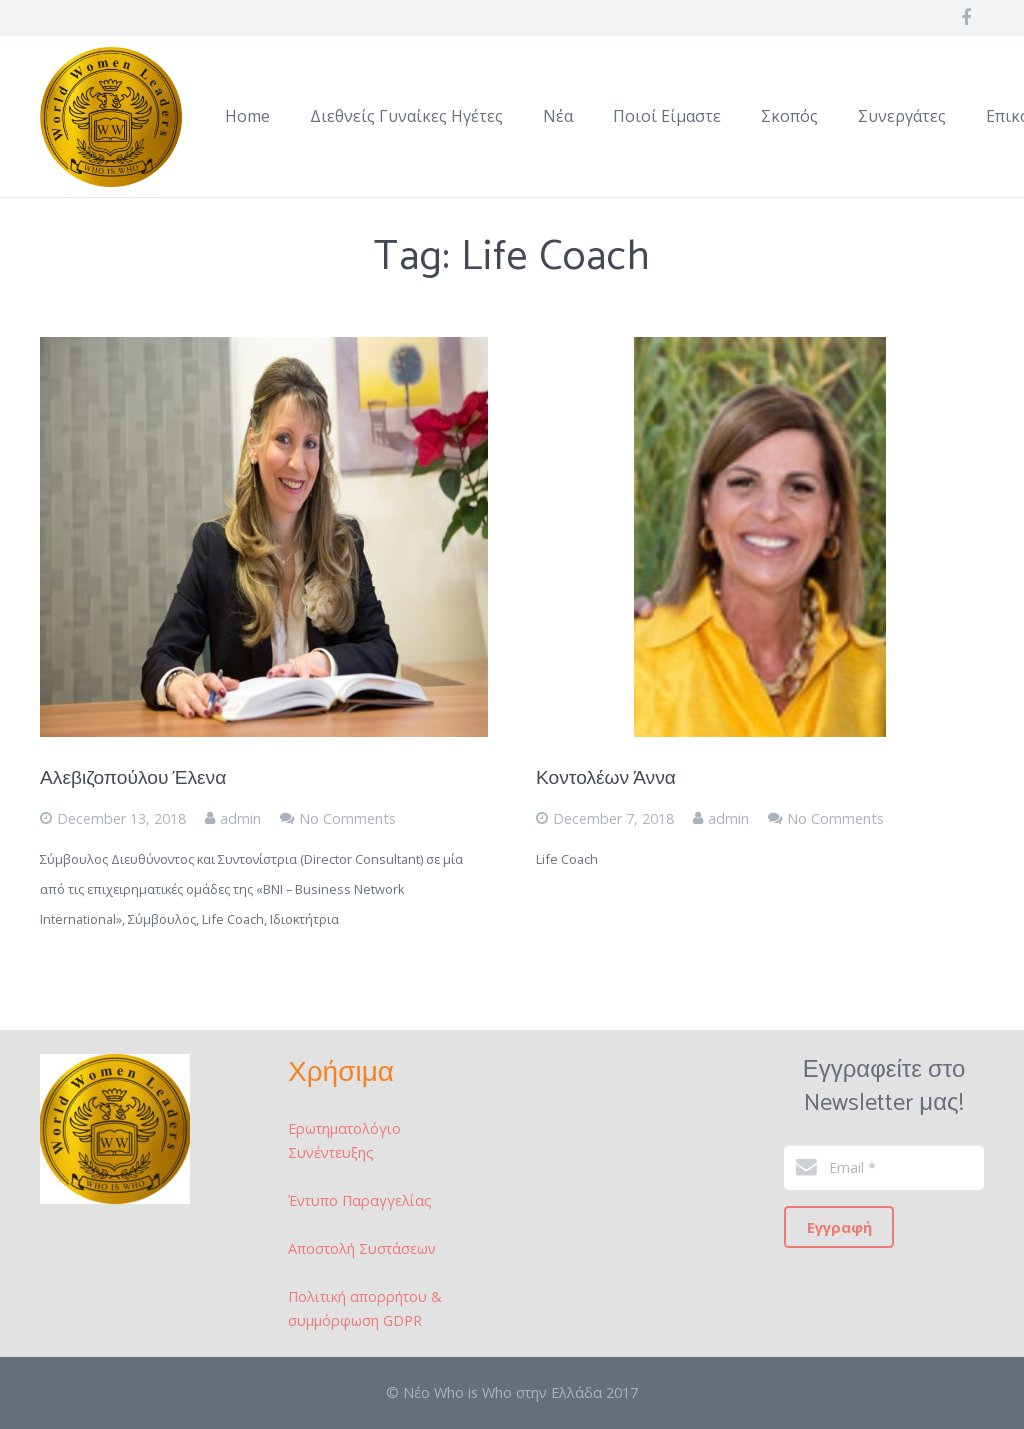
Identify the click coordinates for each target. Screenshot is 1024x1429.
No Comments (347, 818)
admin (240, 818)
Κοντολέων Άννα (606, 778)
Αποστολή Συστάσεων (362, 1248)
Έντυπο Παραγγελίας (360, 1200)
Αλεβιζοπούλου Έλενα (133, 778)
